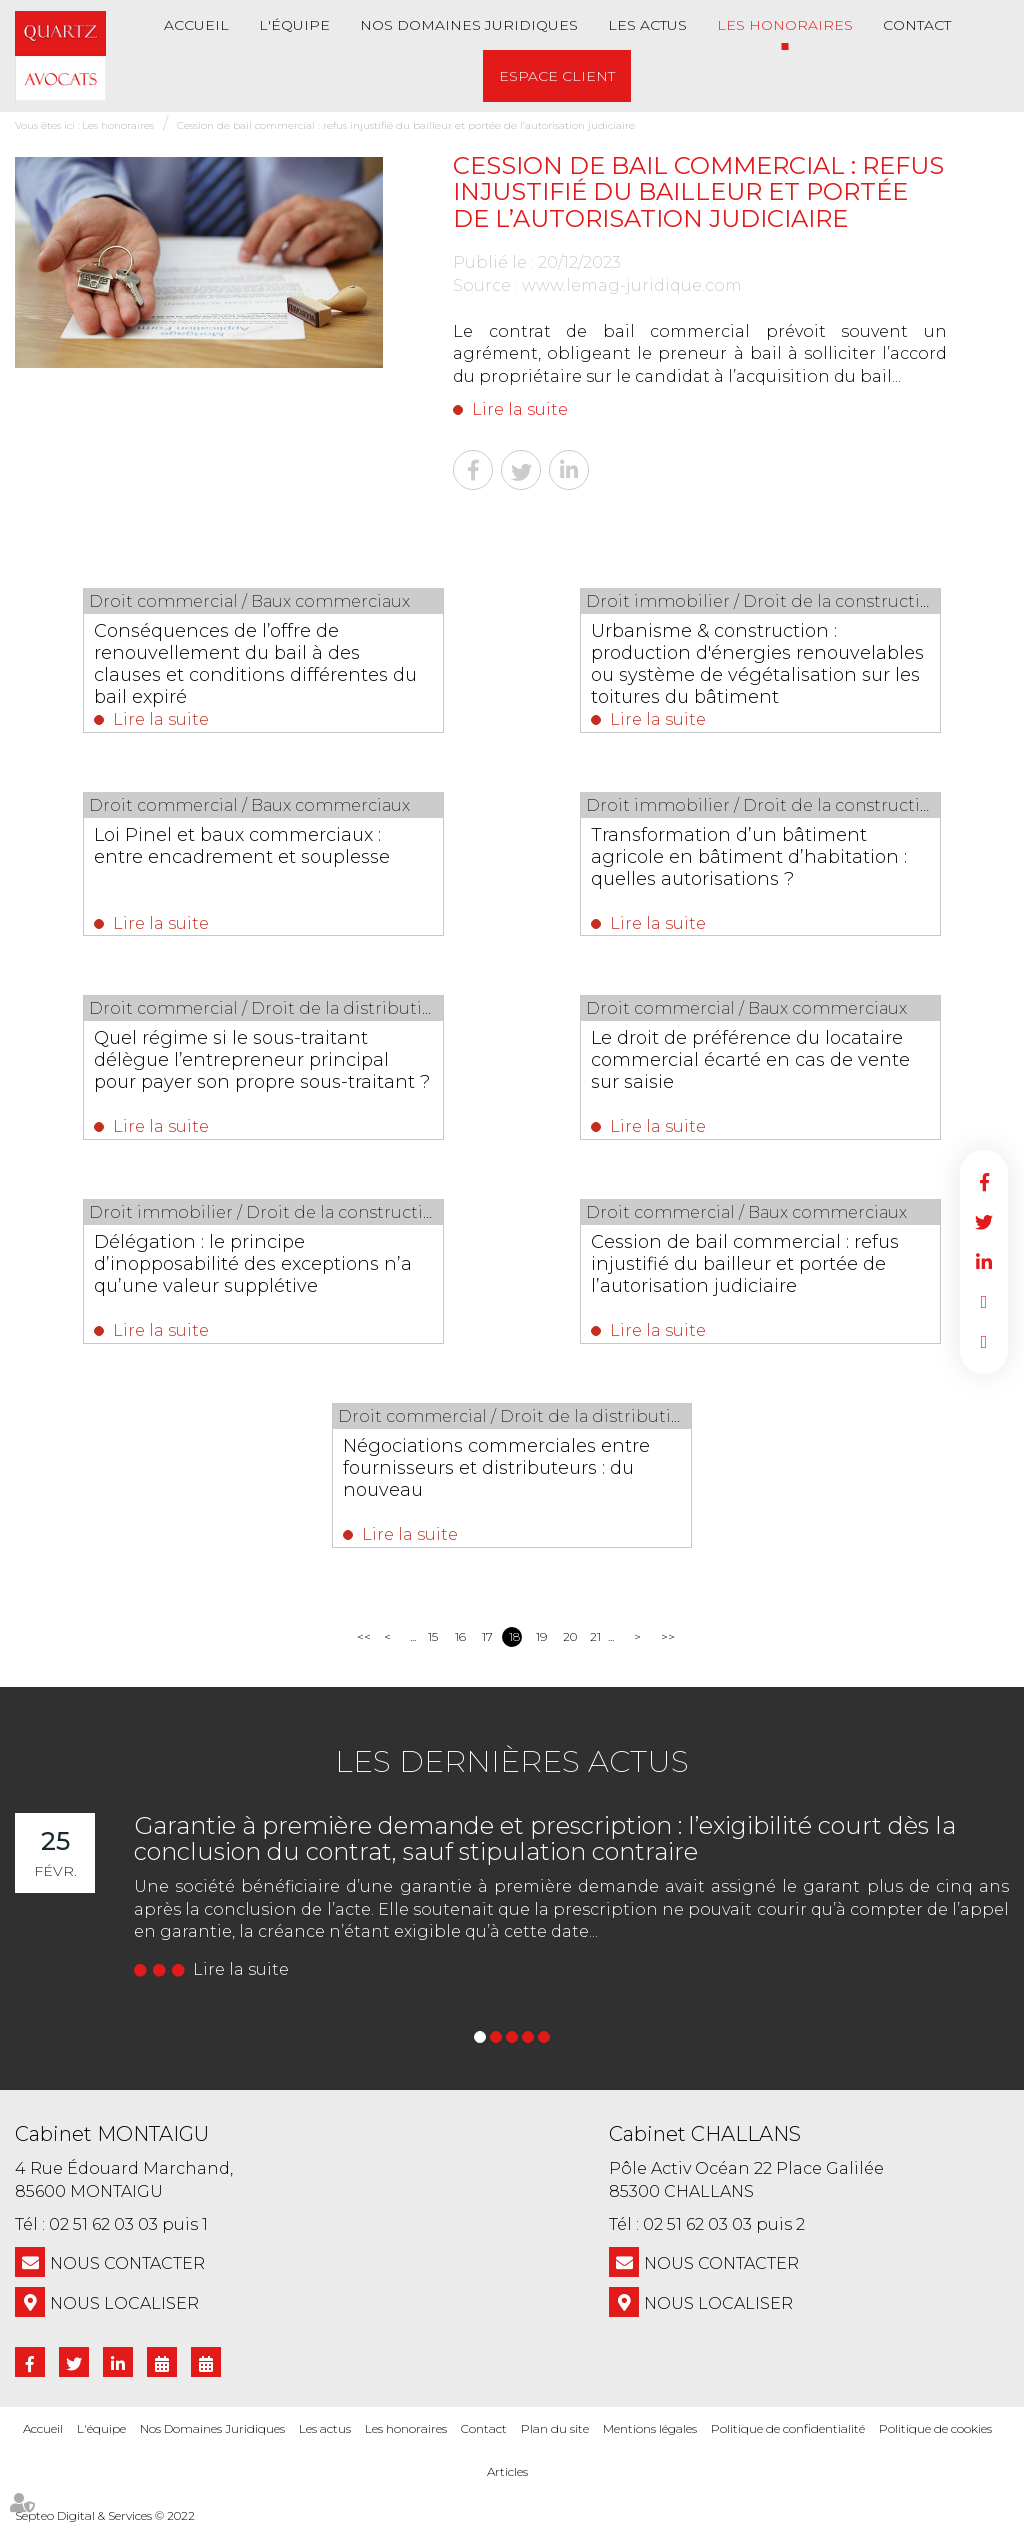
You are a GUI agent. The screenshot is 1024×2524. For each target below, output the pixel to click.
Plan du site (555, 2428)
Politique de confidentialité (788, 2428)
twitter (984, 1222)
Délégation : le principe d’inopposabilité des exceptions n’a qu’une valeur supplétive (254, 1264)
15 (433, 1636)
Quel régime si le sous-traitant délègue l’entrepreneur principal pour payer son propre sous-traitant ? (263, 1060)
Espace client (557, 76)
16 (460, 1636)
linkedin (984, 1262)
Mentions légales (650, 2428)
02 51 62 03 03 (103, 2224)
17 (487, 1636)
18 (514, 1636)
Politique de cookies (935, 2428)
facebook (984, 1182)
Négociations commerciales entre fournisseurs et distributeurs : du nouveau (496, 1468)
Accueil (196, 25)
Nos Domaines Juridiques (469, 25)
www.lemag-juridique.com (632, 285)
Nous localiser (124, 2303)
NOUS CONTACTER (127, 2263)
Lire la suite (520, 409)
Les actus (647, 25)
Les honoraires (785, 25)
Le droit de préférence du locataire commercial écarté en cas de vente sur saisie (751, 1060)
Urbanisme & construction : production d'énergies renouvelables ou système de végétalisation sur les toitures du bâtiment (758, 664)
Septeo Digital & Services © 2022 (105, 2515)
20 (569, 1636)
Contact (917, 25)
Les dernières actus (512, 1761)
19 (541, 1636)
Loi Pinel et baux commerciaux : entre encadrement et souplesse (243, 846)
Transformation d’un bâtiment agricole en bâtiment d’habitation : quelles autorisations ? (750, 857)
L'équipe (294, 25)
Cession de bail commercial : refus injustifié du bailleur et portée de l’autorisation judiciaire (406, 125)
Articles (507, 2471)
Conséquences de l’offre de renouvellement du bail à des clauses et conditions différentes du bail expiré (256, 664)
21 (595, 1636)
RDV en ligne (984, 1302)
